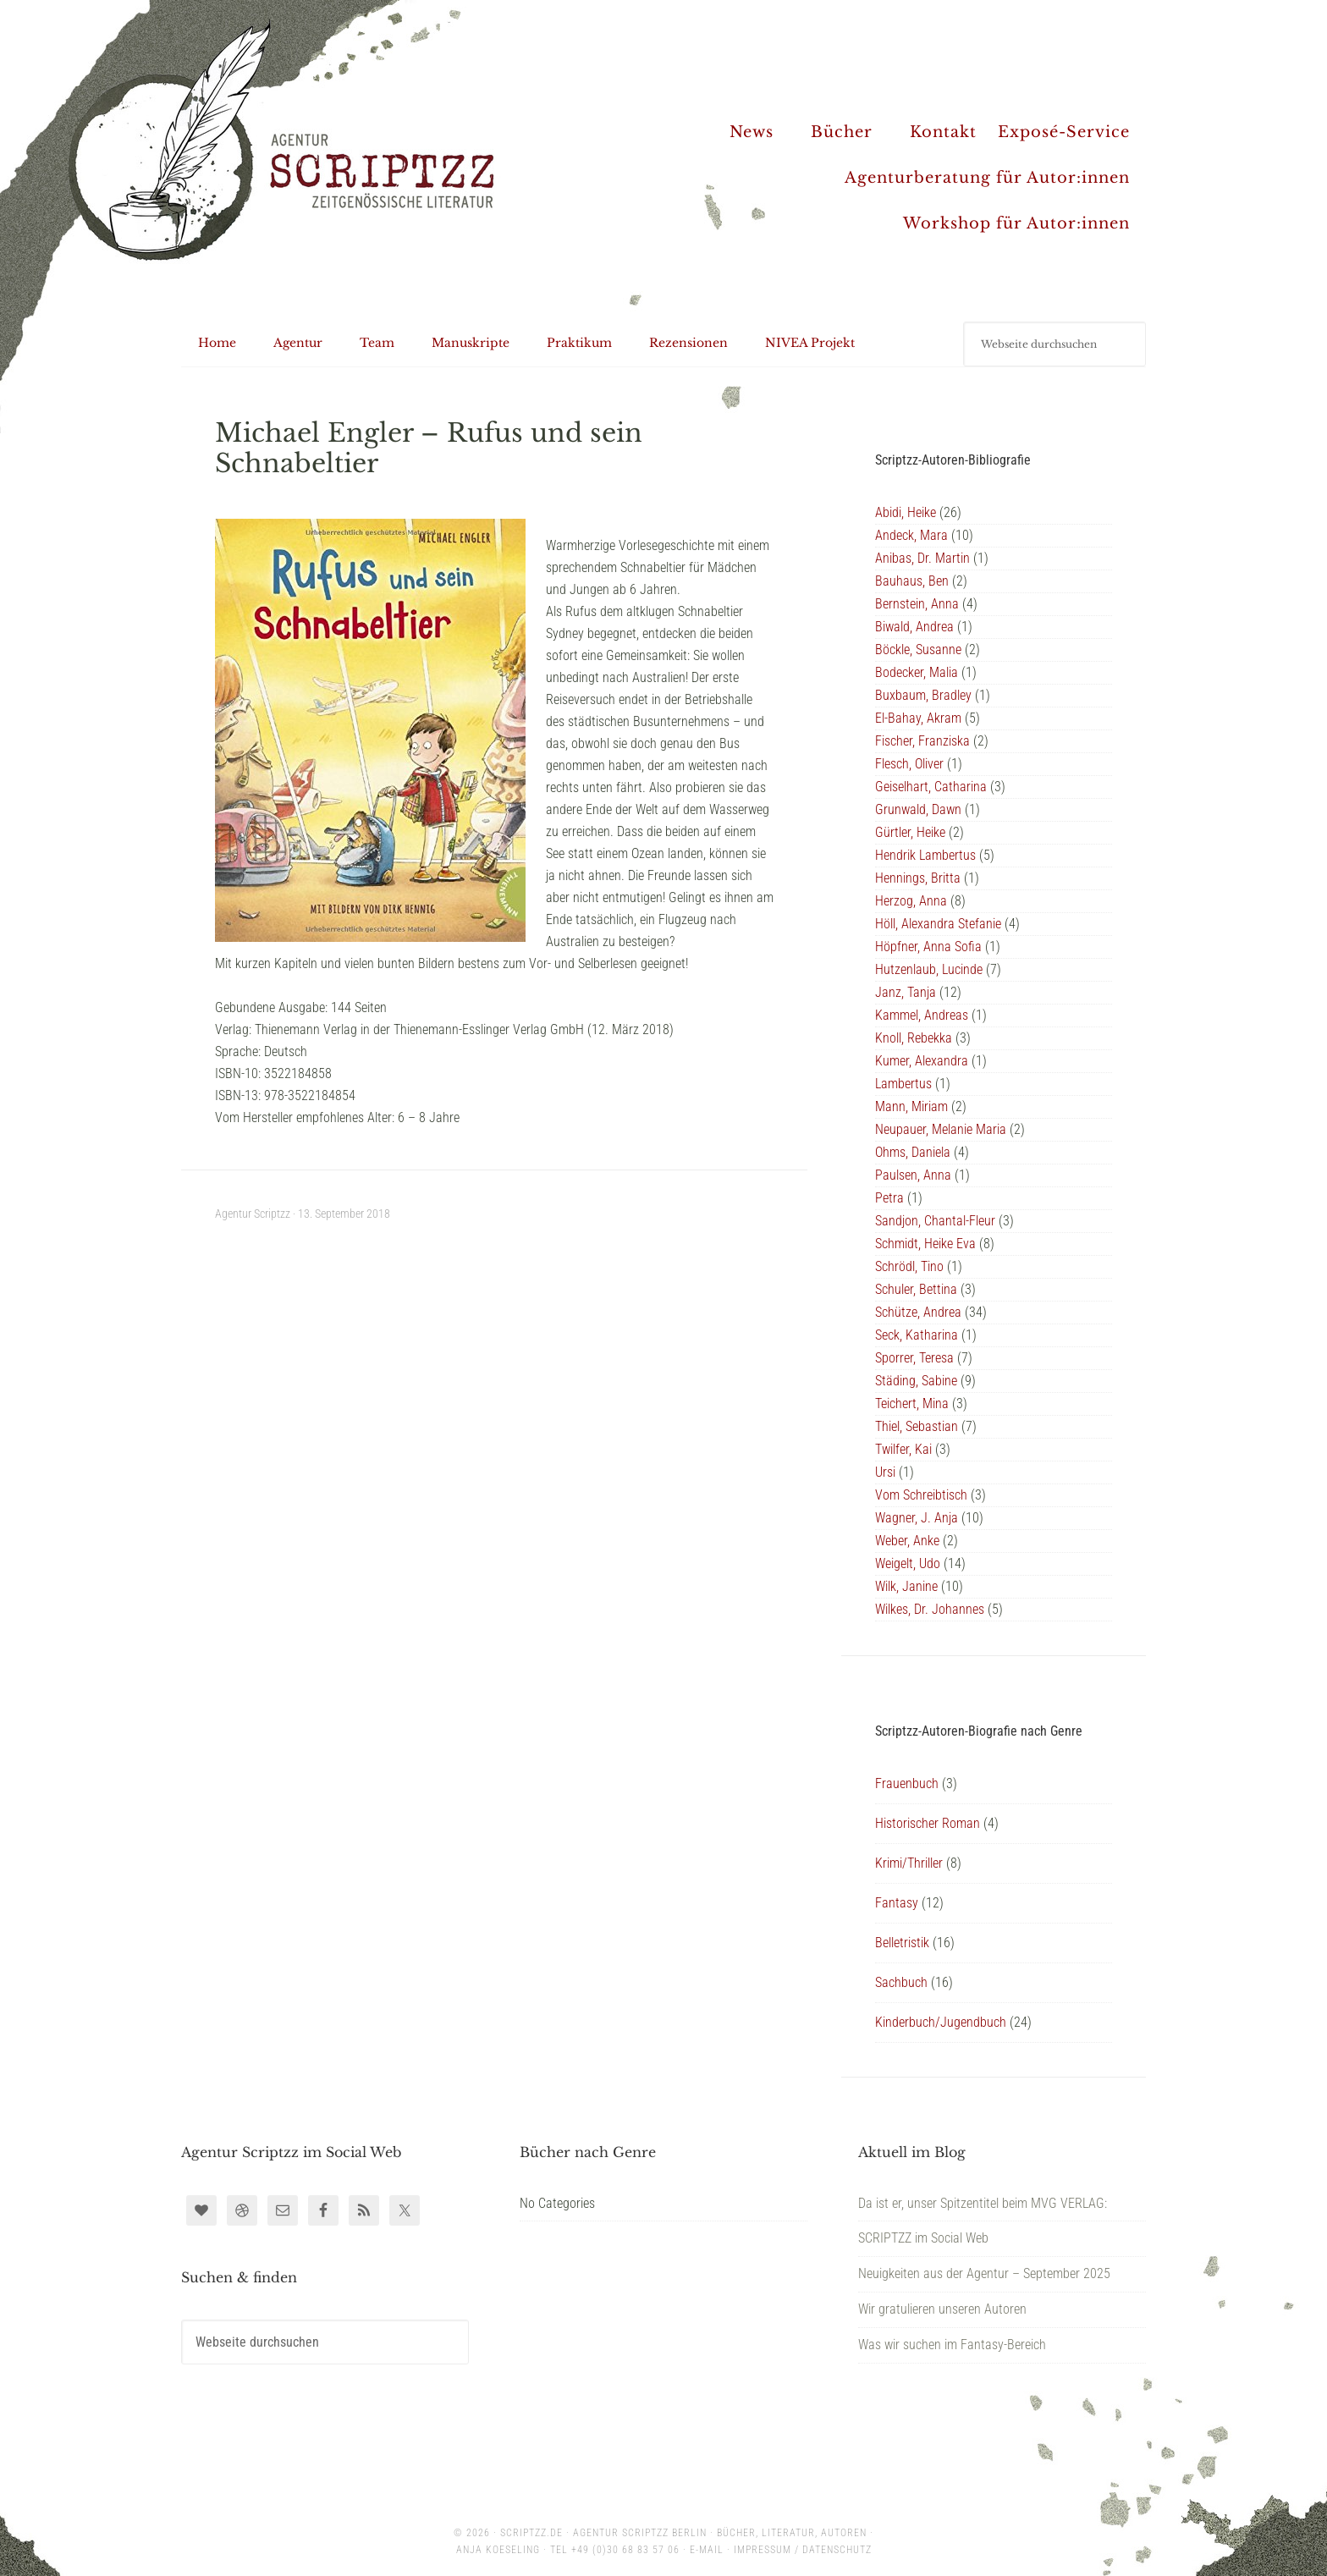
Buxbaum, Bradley (923, 695)
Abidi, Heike (905, 512)
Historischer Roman (927, 1823)
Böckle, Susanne (918, 649)
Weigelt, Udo (907, 1563)
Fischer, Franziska (922, 741)
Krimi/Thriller (909, 1863)
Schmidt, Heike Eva (925, 1244)
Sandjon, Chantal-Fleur (935, 1221)
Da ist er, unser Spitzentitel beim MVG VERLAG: (982, 2203)
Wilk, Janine (906, 1586)
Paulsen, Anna (913, 1175)
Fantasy (896, 1903)
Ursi (885, 1472)
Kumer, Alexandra (921, 1061)
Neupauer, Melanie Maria (940, 1129)
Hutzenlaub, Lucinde (929, 969)
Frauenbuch (907, 1783)
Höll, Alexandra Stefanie (938, 924)
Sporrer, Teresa (914, 1358)
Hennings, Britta (918, 878)
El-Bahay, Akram (918, 718)
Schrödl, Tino (909, 1266)
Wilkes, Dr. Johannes (929, 1609)
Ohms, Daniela (912, 1152)
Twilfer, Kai (903, 1449)
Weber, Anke (907, 1541)
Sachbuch (901, 1982)
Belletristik (902, 1943)
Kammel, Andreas (921, 1015)
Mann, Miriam (911, 1106)
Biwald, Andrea (914, 627)
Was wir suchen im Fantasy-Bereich (952, 2345)
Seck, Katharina (916, 1335)
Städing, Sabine (916, 1381)
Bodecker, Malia (916, 672)
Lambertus (903, 1084)
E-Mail (707, 2550)
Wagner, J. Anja (916, 1518)
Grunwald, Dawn (918, 809)
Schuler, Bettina (916, 1289)
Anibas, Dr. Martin (922, 558)
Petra (889, 1198)
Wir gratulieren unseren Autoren (942, 2309)
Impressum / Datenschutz (803, 2550)
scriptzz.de (531, 2533)
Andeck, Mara (911, 535)
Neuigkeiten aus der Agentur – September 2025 (984, 2273)
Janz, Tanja (905, 992)
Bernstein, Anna (917, 604)
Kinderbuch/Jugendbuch (940, 2022)
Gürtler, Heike (910, 832)
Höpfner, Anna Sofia (928, 946)
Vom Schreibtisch (921, 1495)
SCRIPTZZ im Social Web (923, 2238)
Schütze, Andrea (918, 1312)
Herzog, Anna (911, 901)
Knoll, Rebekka (913, 1038)
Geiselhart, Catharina (931, 787)
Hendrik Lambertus (925, 855)
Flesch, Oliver (909, 764)
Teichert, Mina (912, 1403)
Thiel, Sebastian (916, 1426)
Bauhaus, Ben (912, 581)
